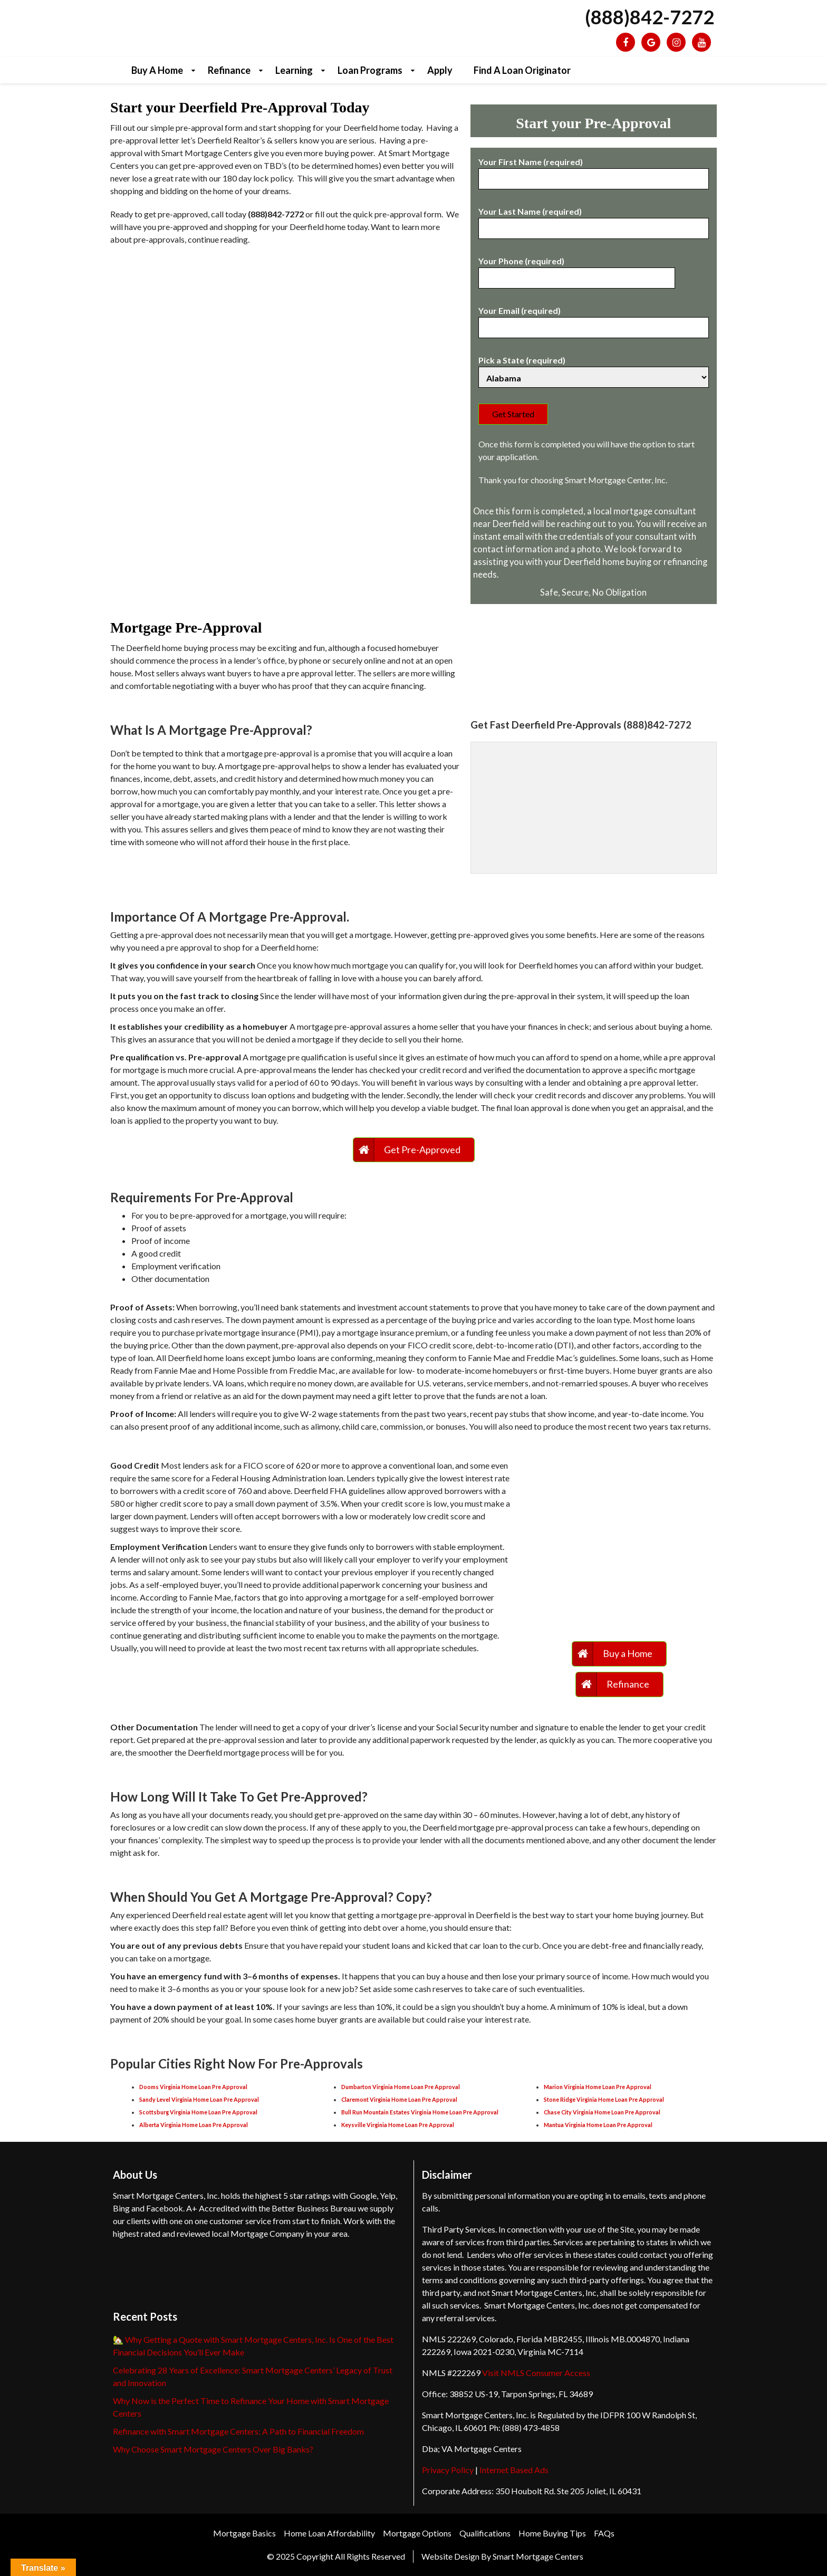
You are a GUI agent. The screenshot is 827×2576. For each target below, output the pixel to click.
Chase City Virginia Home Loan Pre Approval (602, 2112)
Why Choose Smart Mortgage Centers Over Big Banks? (213, 2449)
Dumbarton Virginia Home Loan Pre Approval (400, 2086)
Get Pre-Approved (422, 1149)
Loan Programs (370, 70)
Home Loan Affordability (329, 2533)
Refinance (229, 70)
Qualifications (485, 2533)
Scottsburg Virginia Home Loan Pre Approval (198, 2112)
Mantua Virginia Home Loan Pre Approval (598, 2124)
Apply (440, 70)
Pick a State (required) (593, 369)
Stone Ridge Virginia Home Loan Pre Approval (604, 2099)
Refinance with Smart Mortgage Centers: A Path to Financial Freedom (238, 2431)
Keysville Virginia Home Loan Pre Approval (397, 2124)
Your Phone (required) (576, 269)
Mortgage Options (417, 2533)
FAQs (604, 2533)
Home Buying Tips (552, 2533)
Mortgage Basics (244, 2533)
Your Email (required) (593, 319)
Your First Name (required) (593, 170)
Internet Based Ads (514, 2470)
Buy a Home (157, 70)
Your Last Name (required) (593, 220)
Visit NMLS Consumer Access (536, 2373)
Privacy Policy (448, 2470)
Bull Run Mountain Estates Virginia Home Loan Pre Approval (419, 2112)
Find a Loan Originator (522, 70)
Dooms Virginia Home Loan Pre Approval (193, 2086)
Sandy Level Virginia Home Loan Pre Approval (199, 2099)
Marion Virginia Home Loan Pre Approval (597, 2086)
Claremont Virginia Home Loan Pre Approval (399, 2099)
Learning (294, 70)
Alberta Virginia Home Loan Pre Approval (193, 2124)
